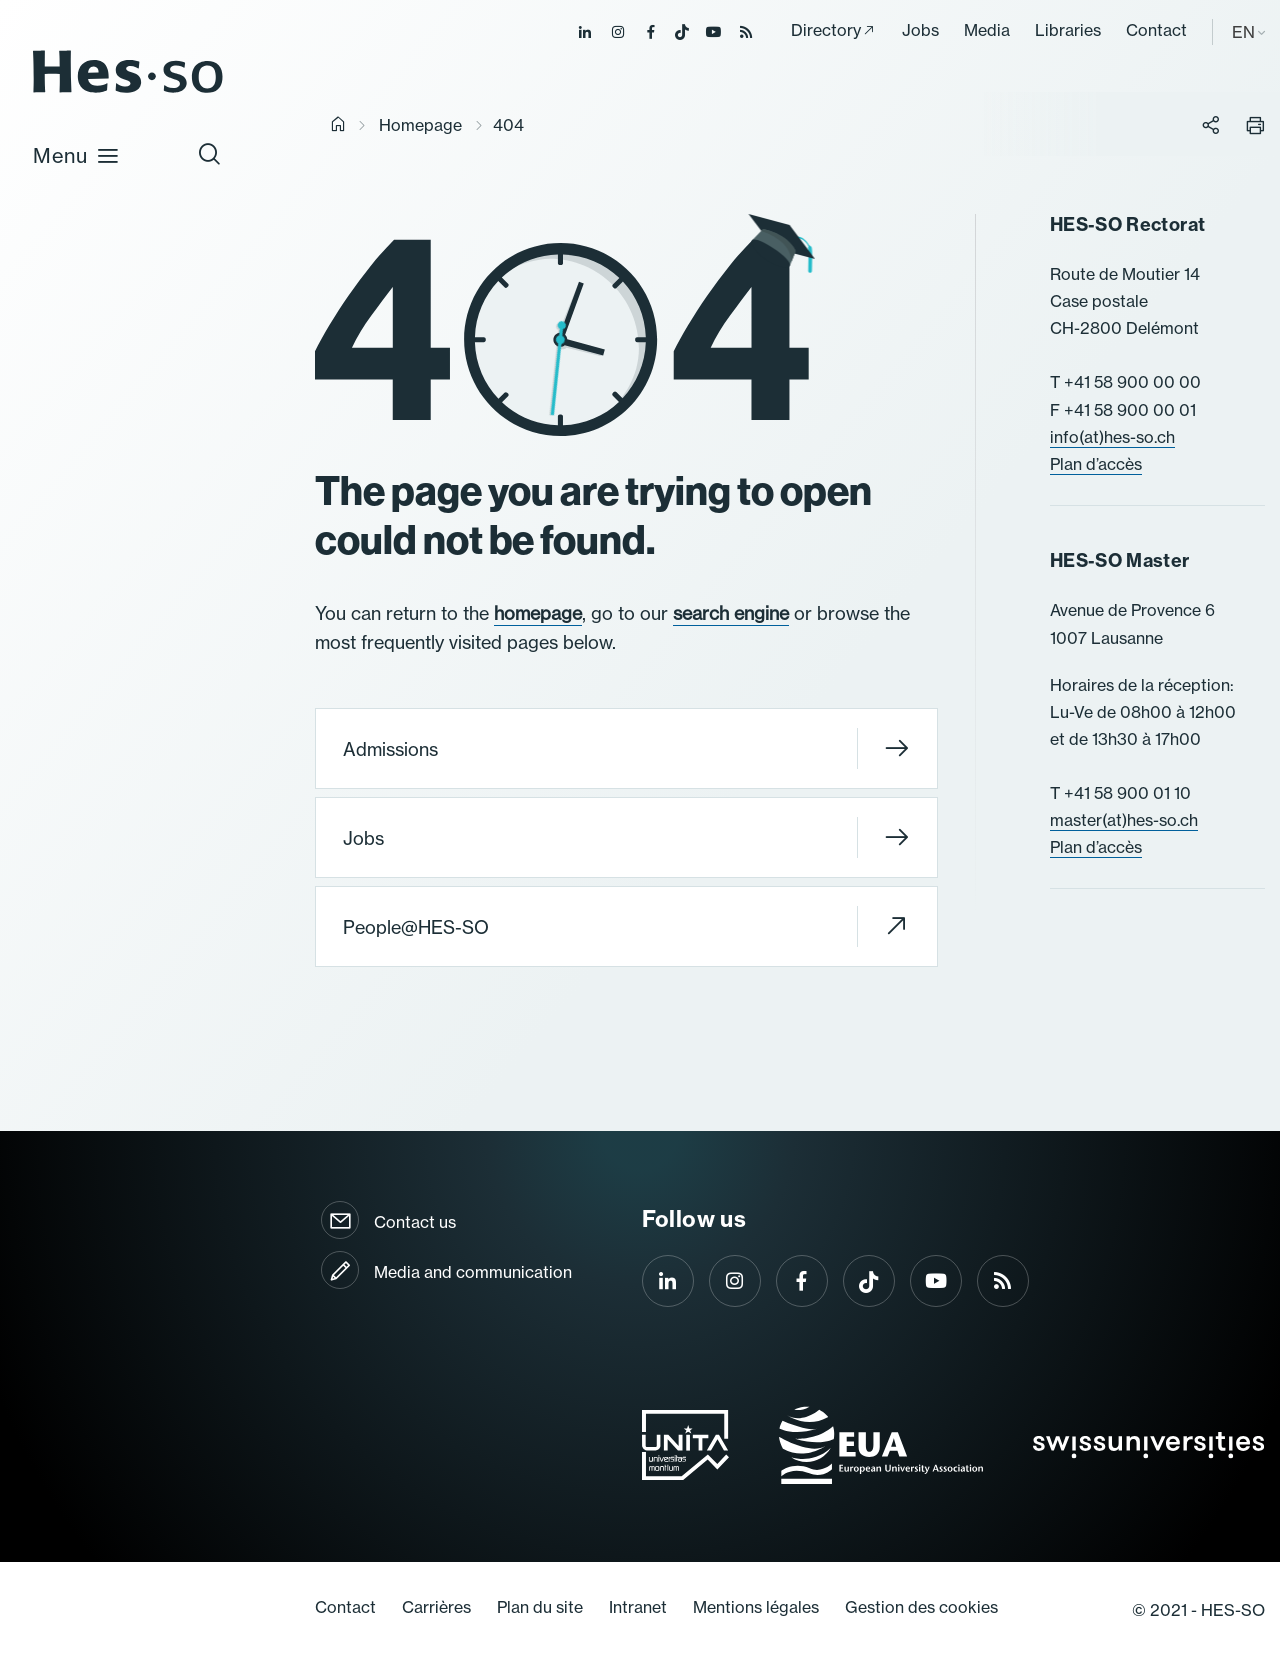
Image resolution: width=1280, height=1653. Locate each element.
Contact (1156, 30)
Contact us (415, 1222)
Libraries (1068, 30)
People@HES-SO (626, 926)
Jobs (920, 30)
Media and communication (473, 1272)
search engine (731, 613)
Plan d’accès (1096, 464)
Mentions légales (756, 1607)
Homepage (420, 125)
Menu (76, 155)
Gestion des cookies (921, 1607)
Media (987, 30)
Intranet (638, 1607)
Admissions (626, 748)
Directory (826, 30)
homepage (538, 613)
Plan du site (540, 1607)
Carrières (436, 1607)
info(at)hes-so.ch (1112, 437)
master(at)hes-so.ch (1124, 820)
